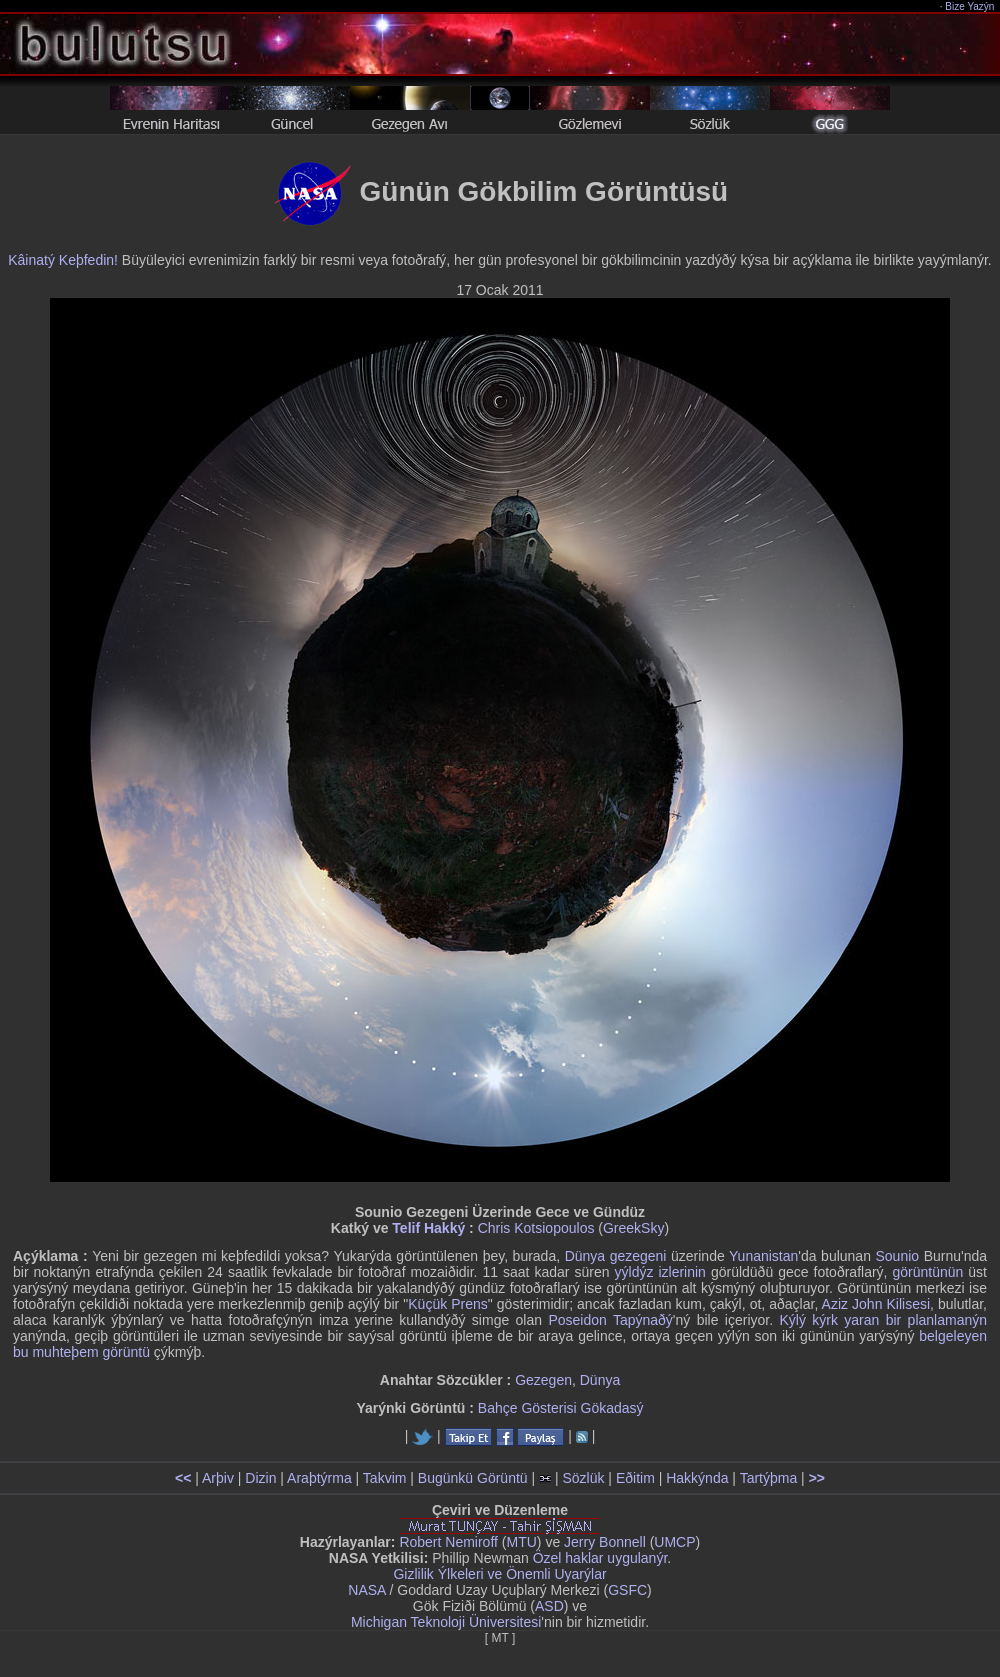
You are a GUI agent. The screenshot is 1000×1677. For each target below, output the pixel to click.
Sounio (898, 1256)
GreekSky (633, 1228)
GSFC (627, 1590)
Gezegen (543, 1380)
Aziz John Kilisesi (876, 1304)
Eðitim (635, 1478)
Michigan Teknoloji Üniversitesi (446, 1622)
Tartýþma (769, 1478)
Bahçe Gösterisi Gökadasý (561, 1408)
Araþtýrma (319, 1478)
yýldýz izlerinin (660, 1272)
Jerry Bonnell (605, 1542)
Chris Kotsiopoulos (536, 1228)
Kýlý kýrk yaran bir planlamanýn (883, 1320)
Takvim (385, 1478)
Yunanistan (763, 1256)
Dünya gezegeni (616, 1256)
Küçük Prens (448, 1304)
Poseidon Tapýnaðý (610, 1320)
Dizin (260, 1478)
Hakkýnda (697, 1478)
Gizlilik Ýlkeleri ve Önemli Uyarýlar (499, 1574)
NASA (366, 1590)
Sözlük (583, 1478)
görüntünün (927, 1272)
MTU (522, 1542)
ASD (549, 1606)
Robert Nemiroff (448, 1542)
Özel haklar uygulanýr (600, 1558)
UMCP (674, 1542)
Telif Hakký (428, 1228)
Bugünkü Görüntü (473, 1478)
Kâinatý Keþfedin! (63, 260)
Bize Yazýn (970, 6)
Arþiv (218, 1478)
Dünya (600, 1380)
